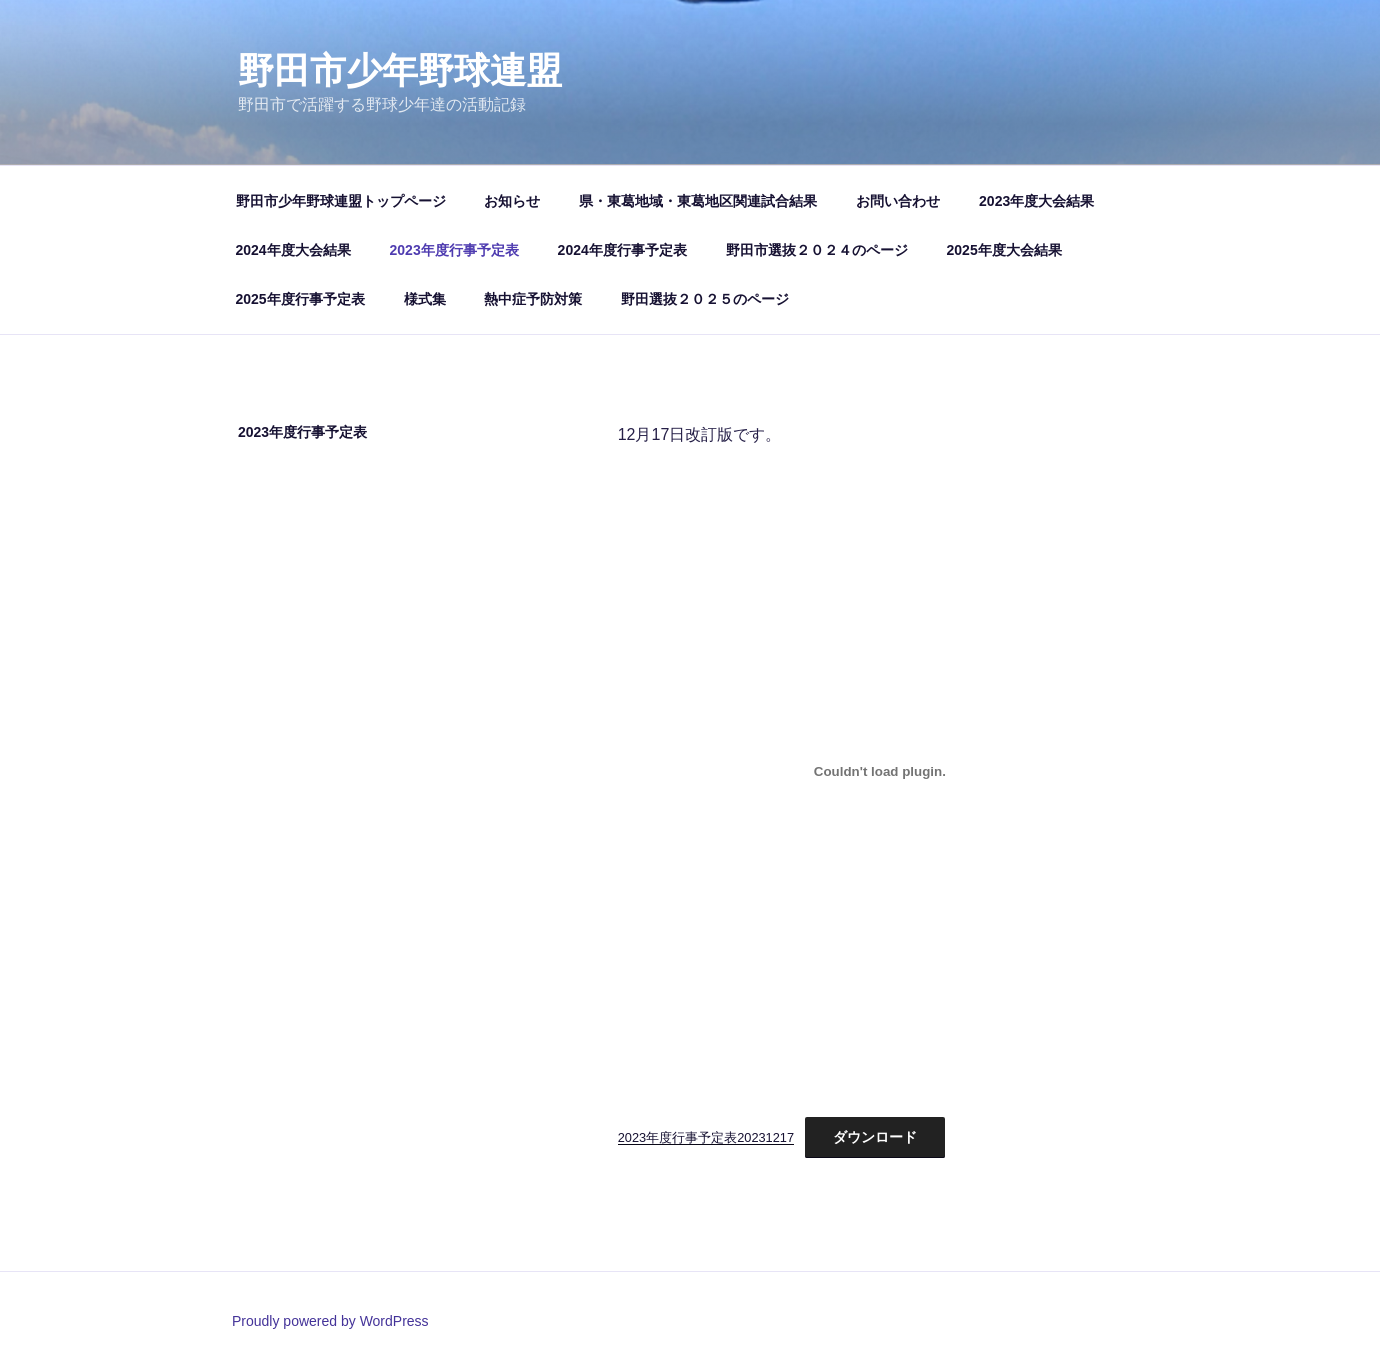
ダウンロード (875, 1137)
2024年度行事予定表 (622, 250)
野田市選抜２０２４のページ (817, 250)
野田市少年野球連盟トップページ (341, 201)
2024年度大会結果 (293, 250)
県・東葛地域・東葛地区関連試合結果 (698, 201)
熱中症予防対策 (533, 299)
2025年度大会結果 (1004, 250)
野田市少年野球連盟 (400, 70)
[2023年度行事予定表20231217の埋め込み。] (880, 771)
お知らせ (512, 201)
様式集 (425, 299)
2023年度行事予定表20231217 (706, 1137)
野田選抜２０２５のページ (705, 299)
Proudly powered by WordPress (330, 1321)
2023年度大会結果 (1036, 201)
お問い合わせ (898, 201)
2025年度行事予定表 (300, 299)
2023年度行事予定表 (454, 250)
